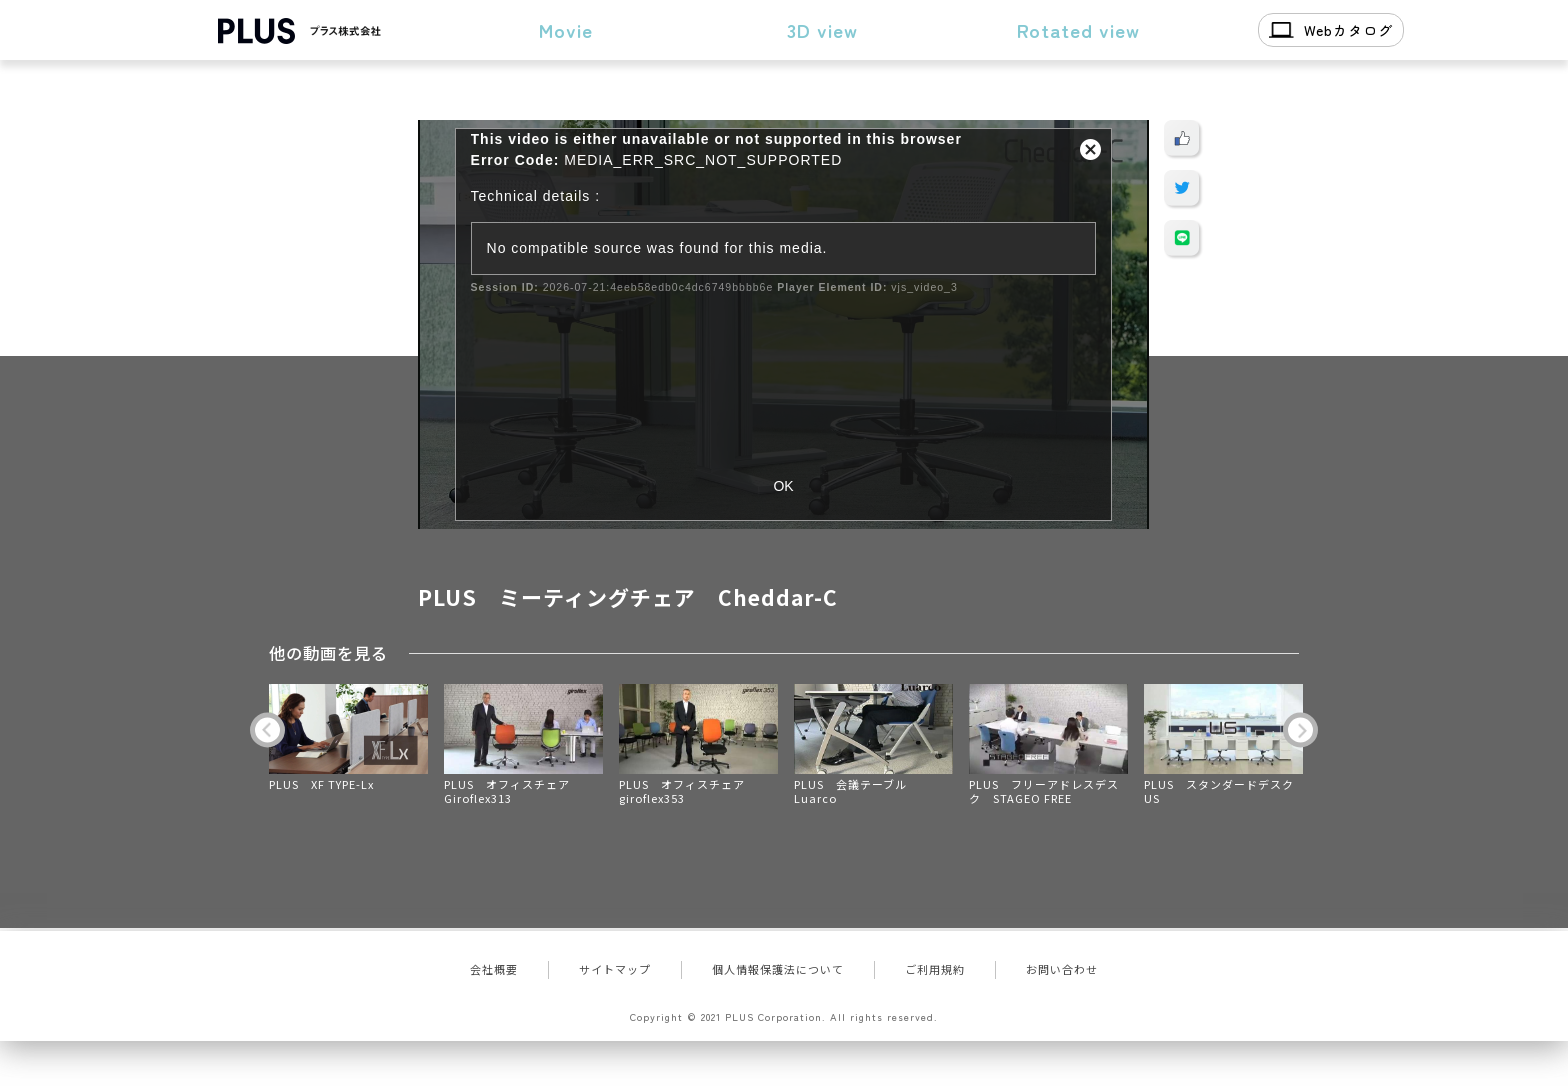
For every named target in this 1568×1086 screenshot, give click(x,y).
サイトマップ (615, 969)
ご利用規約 (935, 969)
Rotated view (1078, 29)
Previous (267, 729)
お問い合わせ (1062, 969)
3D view (822, 29)
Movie (566, 29)
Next (1300, 729)
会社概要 (494, 969)
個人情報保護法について (778, 969)
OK (783, 486)
